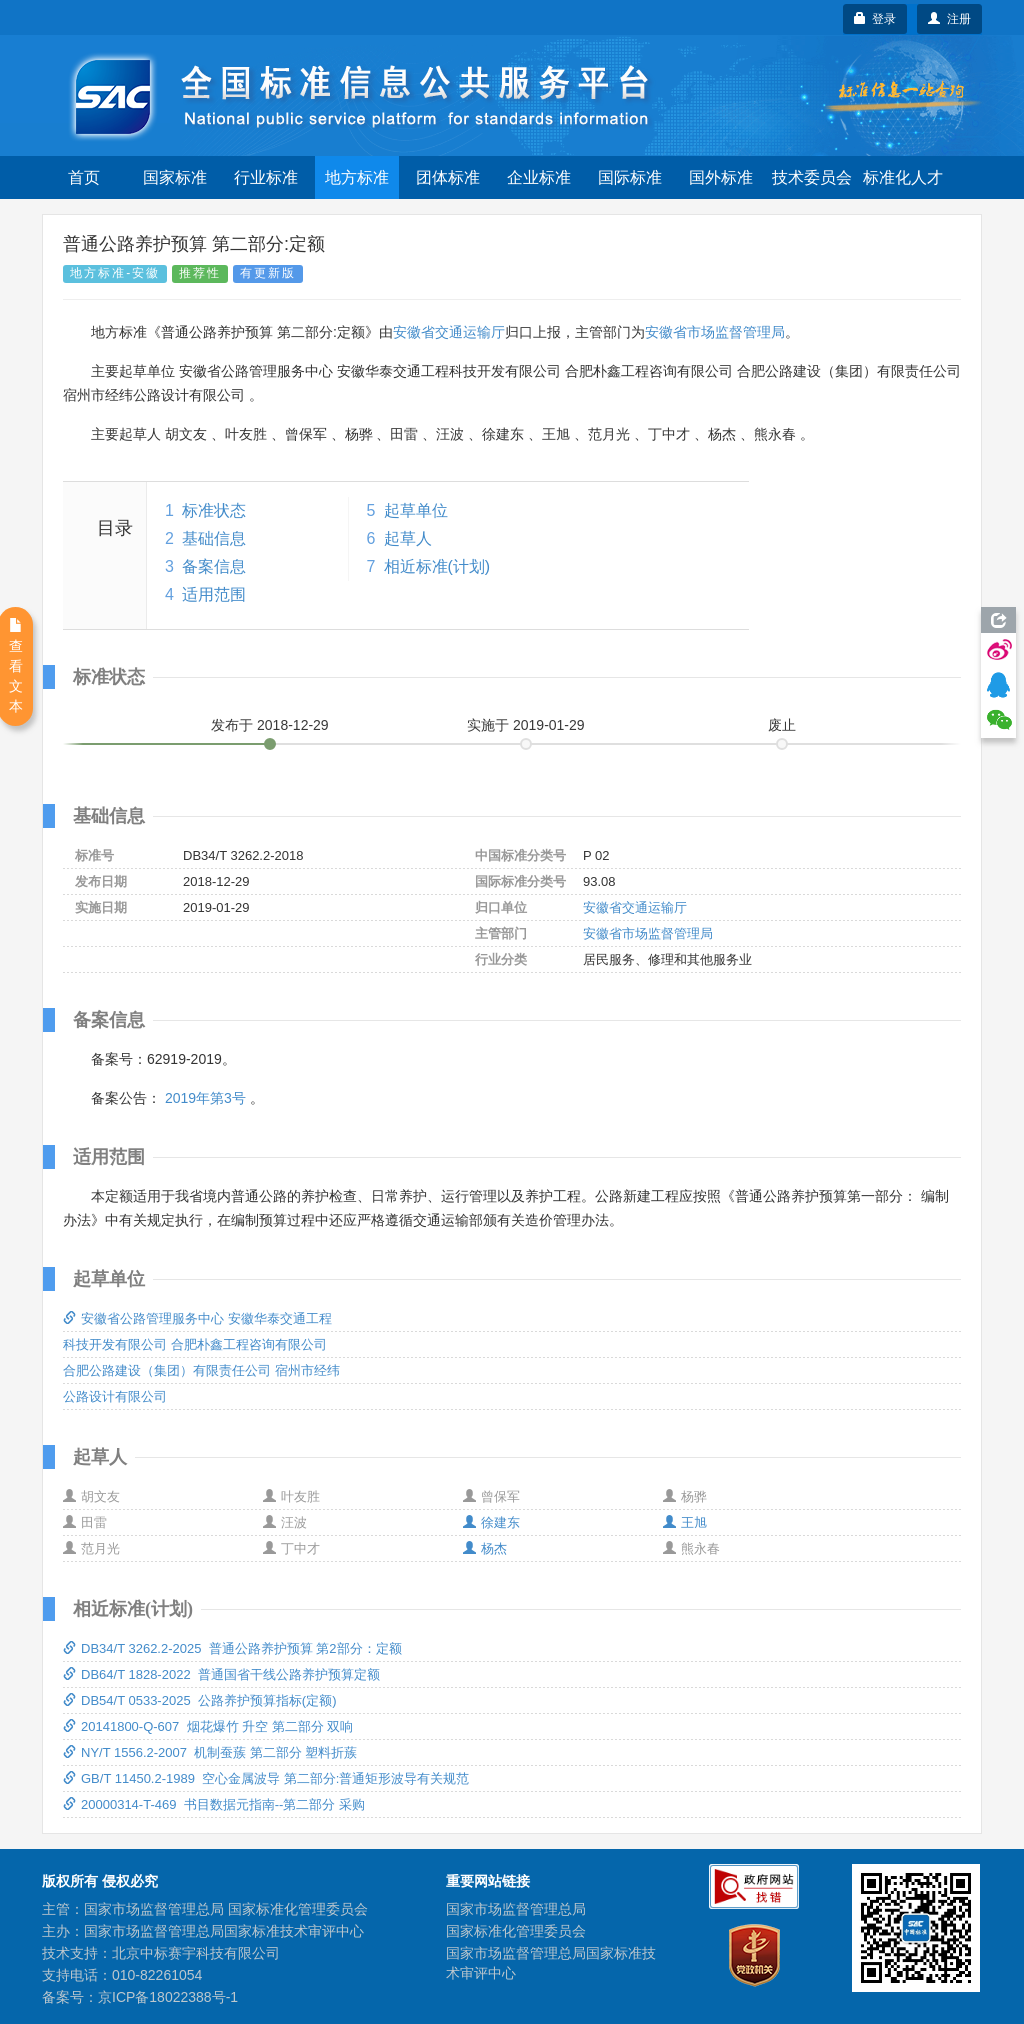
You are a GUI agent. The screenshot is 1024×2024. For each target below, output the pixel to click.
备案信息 (214, 566)
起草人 (408, 538)
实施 (526, 725)
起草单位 (416, 510)
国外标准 (721, 177)
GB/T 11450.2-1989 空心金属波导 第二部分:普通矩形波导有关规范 (266, 1778)
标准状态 (214, 510)
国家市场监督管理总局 (516, 1909)
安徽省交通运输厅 (449, 332)
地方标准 (357, 177)
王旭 (685, 1522)
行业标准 (266, 177)
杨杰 (485, 1548)
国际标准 (630, 177)
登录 (875, 19)
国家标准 (175, 177)
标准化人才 (903, 177)
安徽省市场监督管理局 (715, 332)
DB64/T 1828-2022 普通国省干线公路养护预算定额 (221, 1674)
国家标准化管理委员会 (516, 1931)
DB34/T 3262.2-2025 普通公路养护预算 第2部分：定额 (232, 1648)
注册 (949, 19)
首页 (84, 177)
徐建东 (491, 1522)
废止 (782, 725)
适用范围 (214, 594)
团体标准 (448, 177)
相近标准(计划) (437, 566)
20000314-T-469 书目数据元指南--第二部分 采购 (214, 1804)
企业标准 (539, 177)
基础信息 (214, 538)
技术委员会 (812, 177)
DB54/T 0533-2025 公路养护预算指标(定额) (200, 1700)
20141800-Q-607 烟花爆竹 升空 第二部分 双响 (208, 1726)
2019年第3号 (205, 1098)
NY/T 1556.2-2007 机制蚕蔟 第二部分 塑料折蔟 (210, 1752)
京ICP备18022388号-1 (168, 1997)
